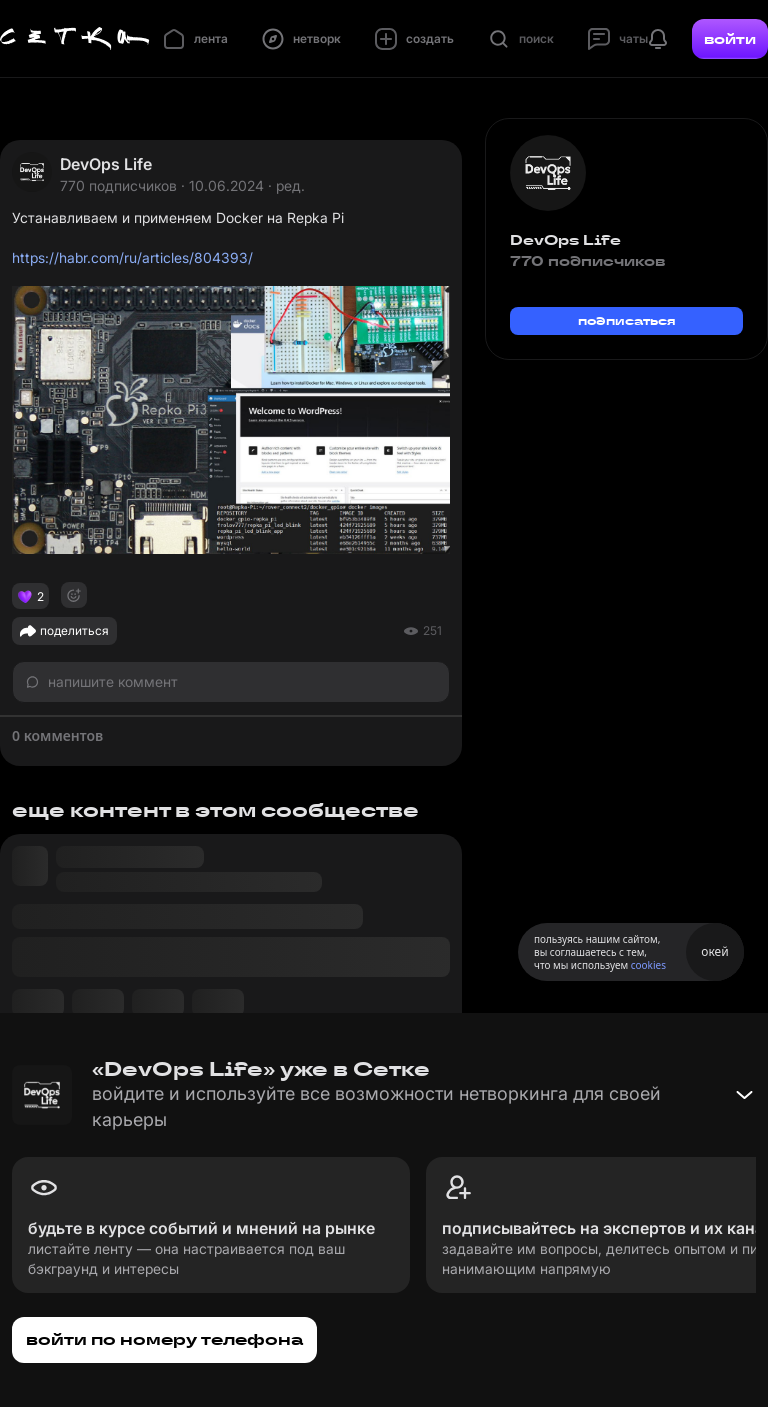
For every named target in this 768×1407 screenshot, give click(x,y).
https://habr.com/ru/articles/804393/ (132, 257)
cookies (648, 965)
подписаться (627, 320)
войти (730, 39)
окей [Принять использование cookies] (714, 951)
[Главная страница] (75, 39)
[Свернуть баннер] (744, 1095)
